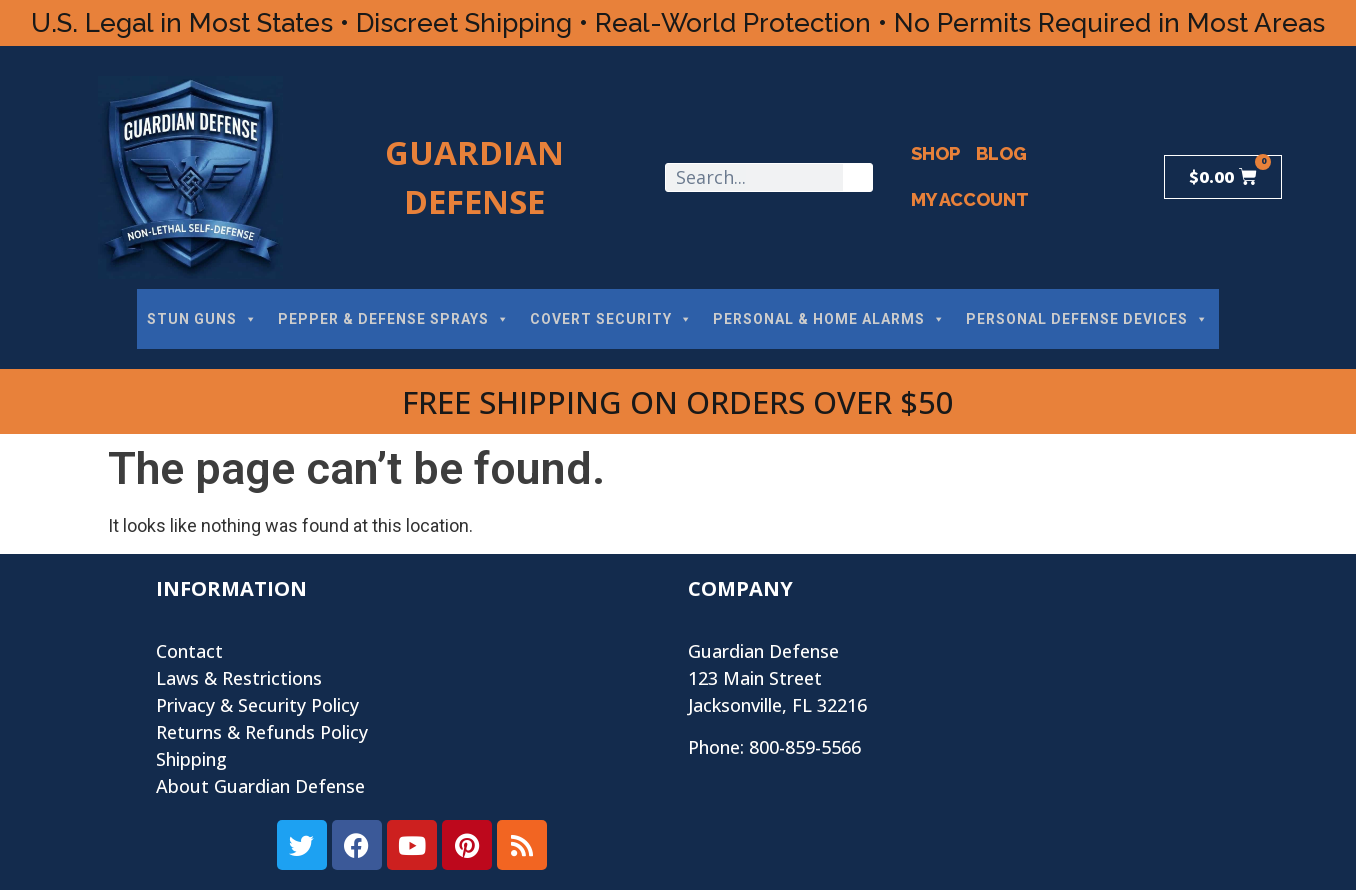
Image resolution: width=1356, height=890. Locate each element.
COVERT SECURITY (611, 319)
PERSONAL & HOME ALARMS (829, 319)
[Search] (857, 177)
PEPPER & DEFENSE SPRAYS (394, 319)
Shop (935, 153)
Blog (1001, 153)
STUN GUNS (202, 319)
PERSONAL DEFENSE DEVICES (1087, 319)
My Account (970, 199)
